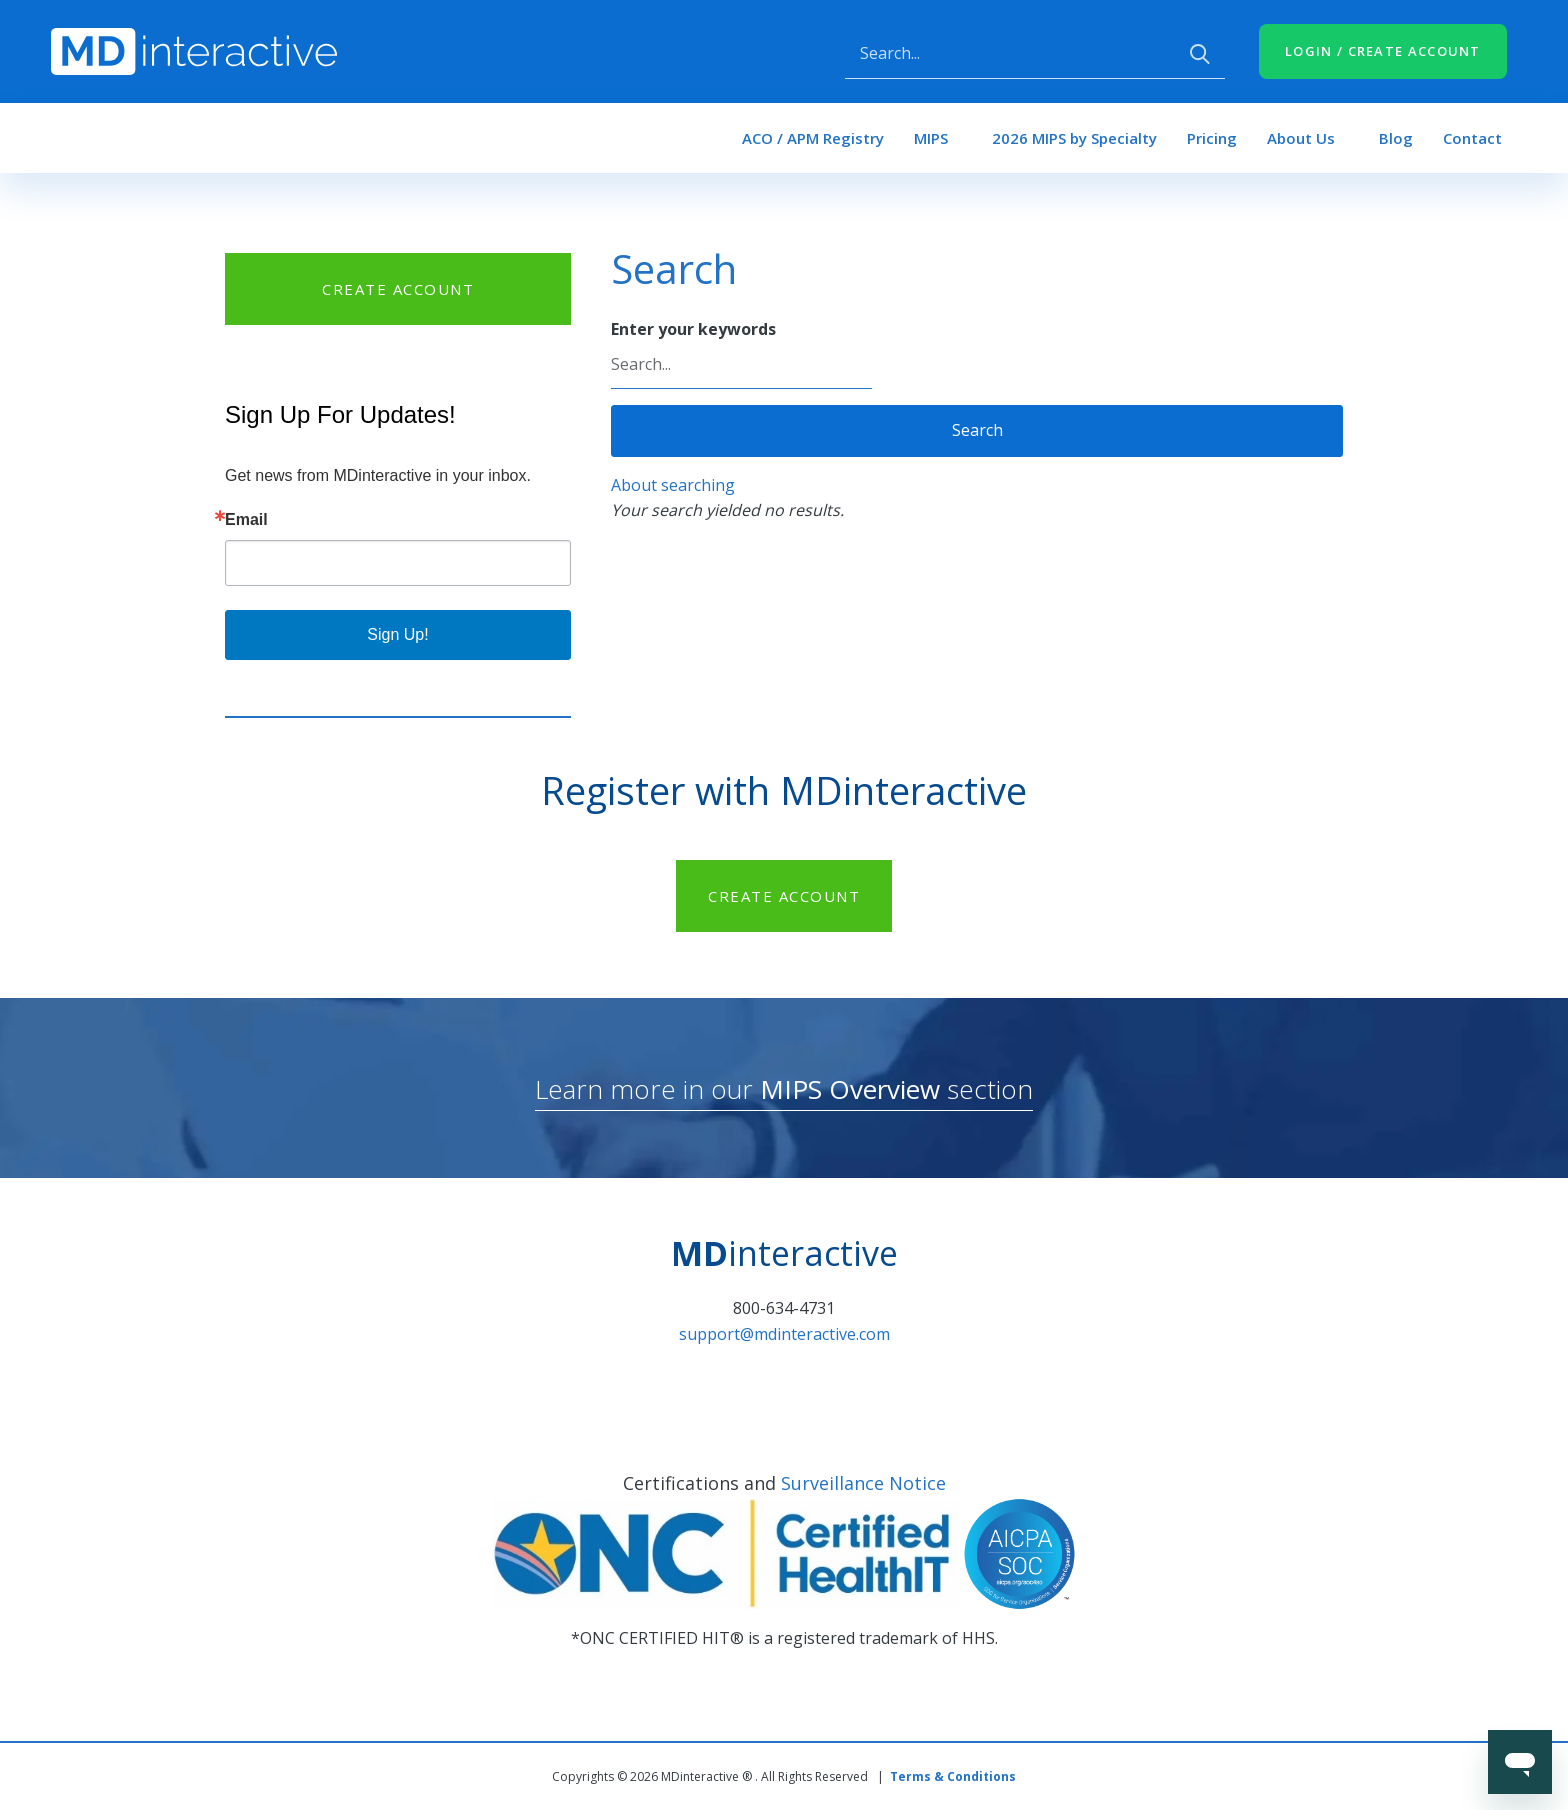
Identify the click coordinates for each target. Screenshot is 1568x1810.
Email (246, 520)
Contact (1472, 138)
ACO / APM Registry (813, 138)
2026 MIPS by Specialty (1074, 138)
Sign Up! (397, 634)
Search (977, 430)
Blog (1396, 138)
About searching (673, 485)
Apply (1200, 54)
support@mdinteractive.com (784, 1334)
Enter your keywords (693, 329)
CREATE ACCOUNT (398, 289)
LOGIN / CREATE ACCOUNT (1383, 51)
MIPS (931, 138)
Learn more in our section (784, 1089)
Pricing (1212, 138)
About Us (1301, 138)
